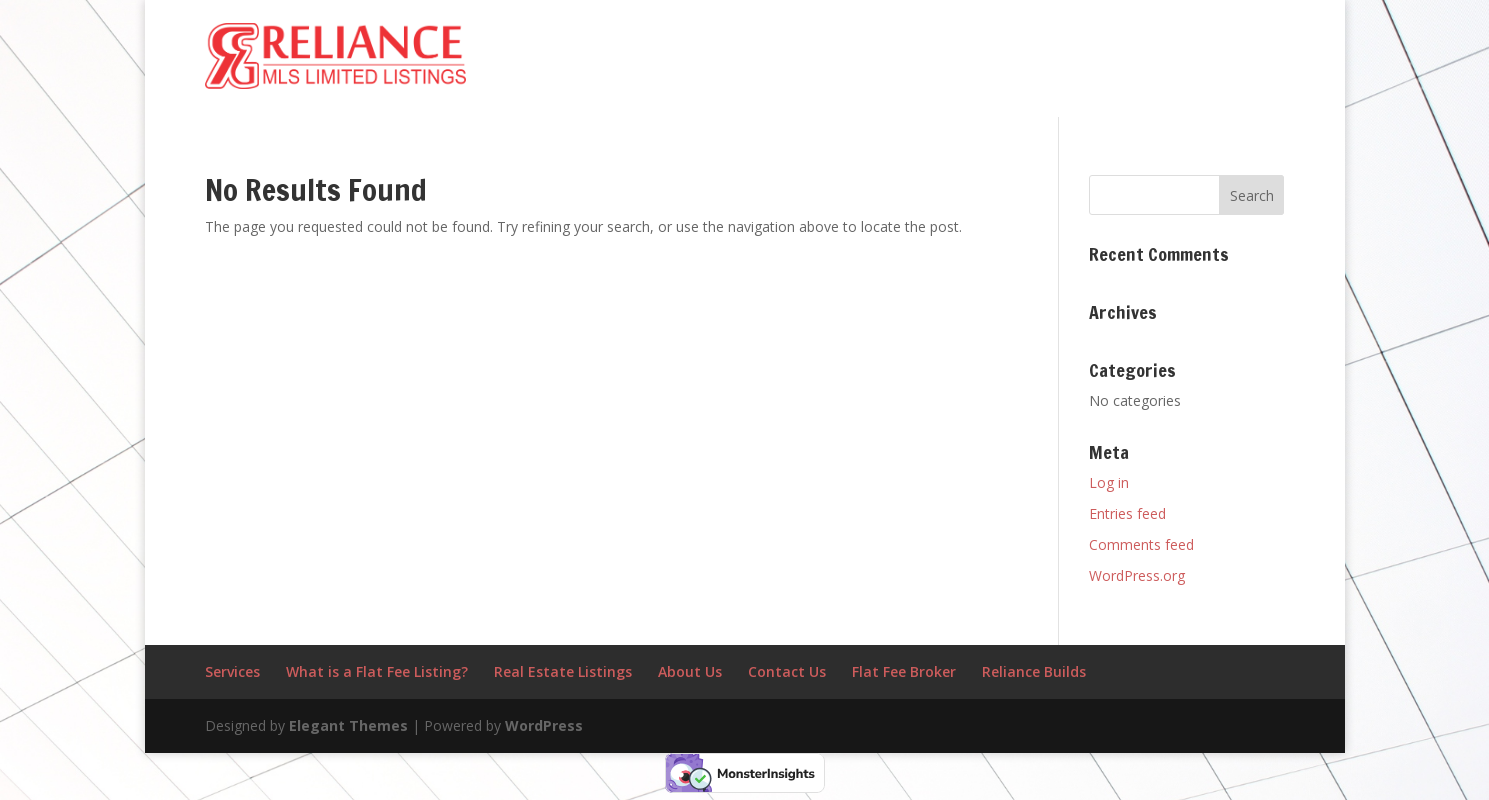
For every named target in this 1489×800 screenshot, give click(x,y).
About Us (690, 671)
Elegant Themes (348, 725)
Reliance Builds (1034, 671)
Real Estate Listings (563, 671)
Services (232, 671)
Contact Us (787, 671)
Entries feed (1127, 513)
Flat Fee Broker (904, 671)
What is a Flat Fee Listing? (377, 671)
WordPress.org (1137, 575)
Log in (1109, 482)
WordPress (544, 725)
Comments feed (1141, 544)
